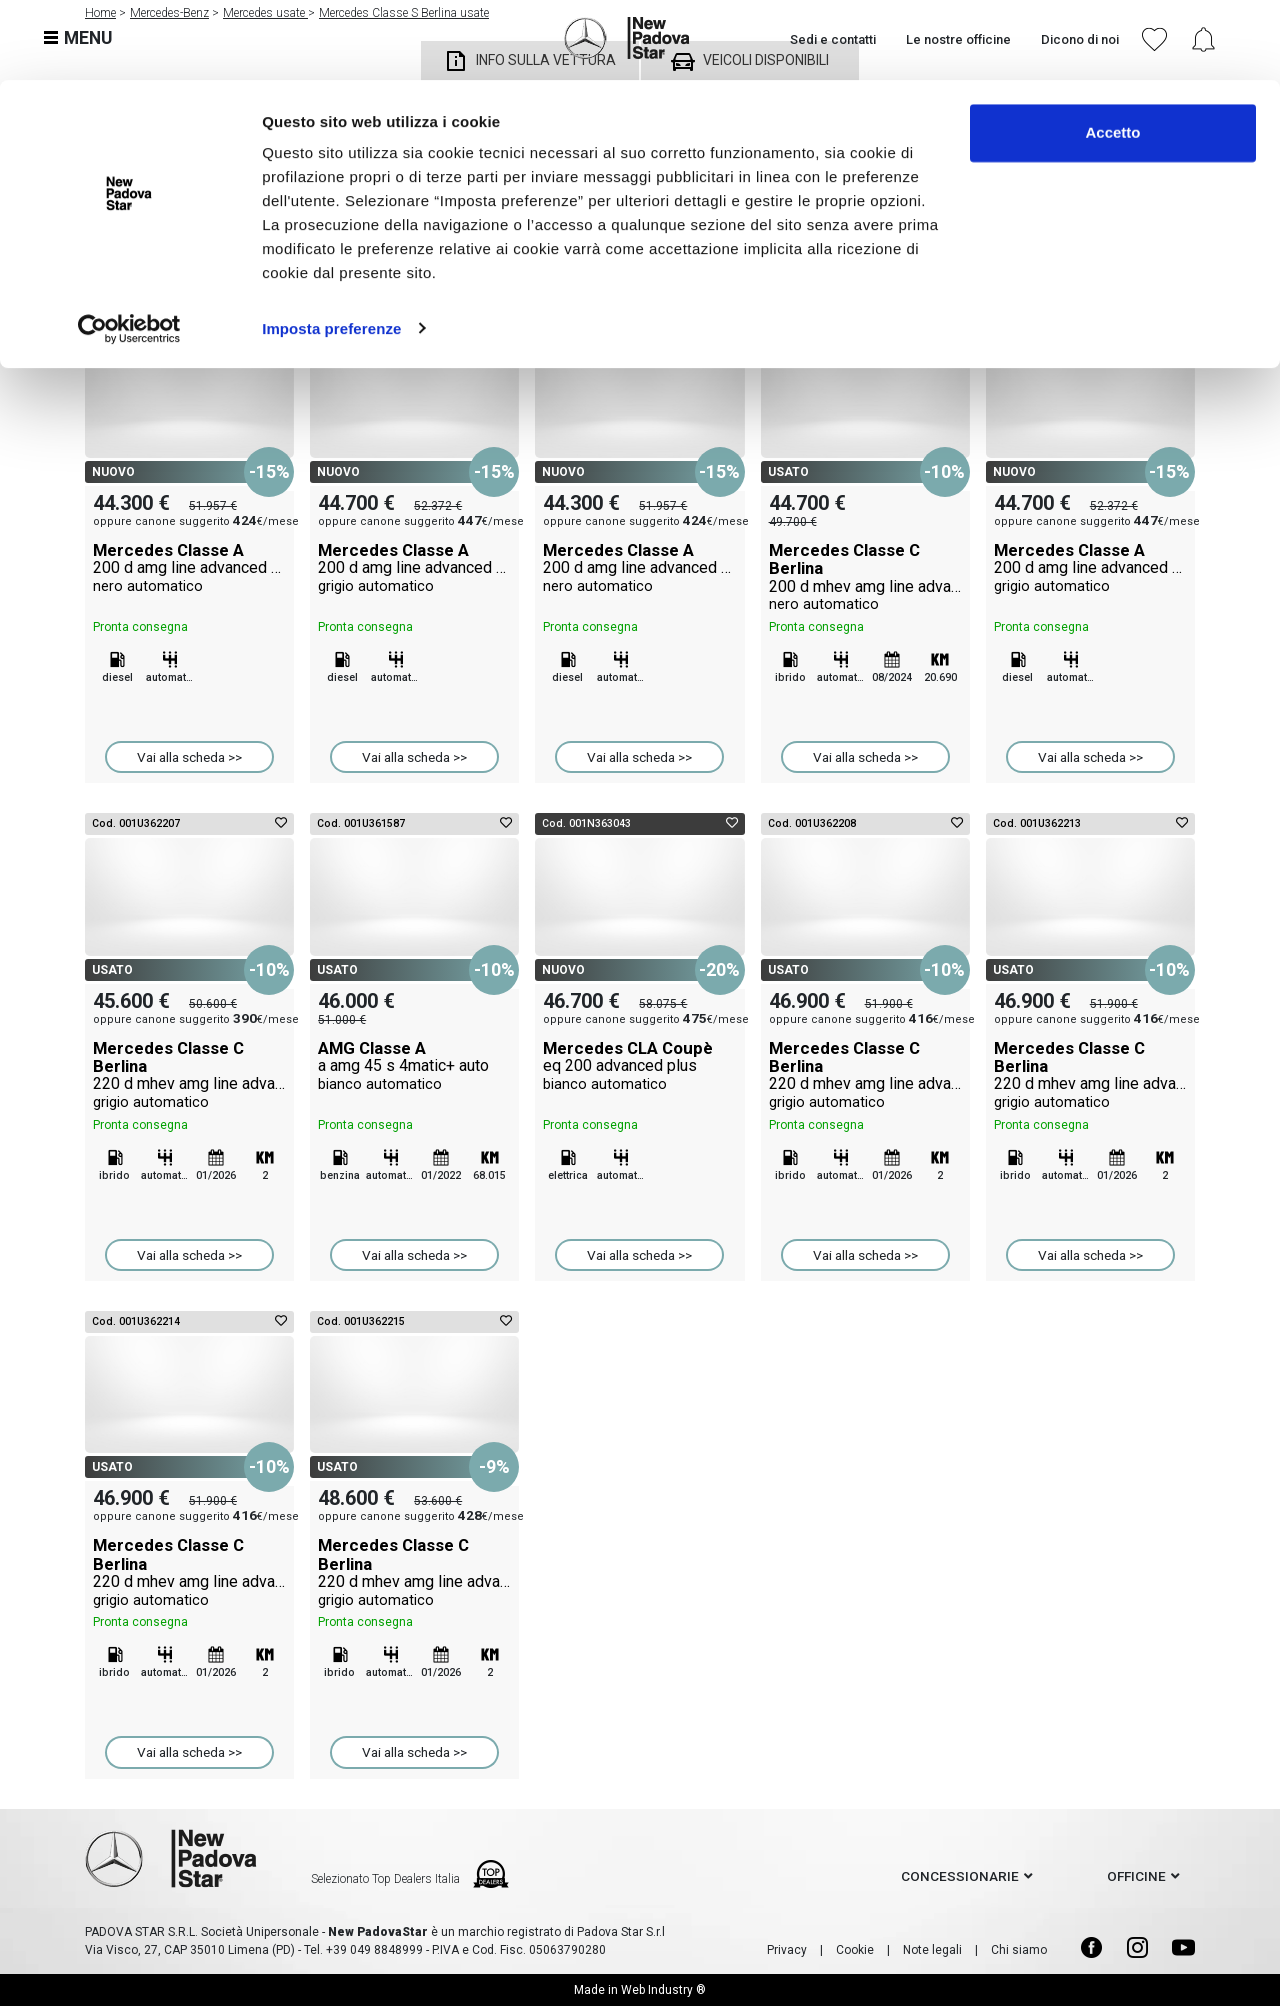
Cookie (855, 1950)
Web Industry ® (663, 1990)
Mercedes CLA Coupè (639, 1066)
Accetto (1112, 52)
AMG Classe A (414, 1066)
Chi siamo (1019, 1950)
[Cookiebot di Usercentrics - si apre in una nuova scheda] (129, 248)
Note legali (932, 1950)
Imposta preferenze (331, 247)
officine (1136, 1876)
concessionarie (960, 1876)
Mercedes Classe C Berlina (865, 577)
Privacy (787, 1950)
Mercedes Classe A (189, 568)
